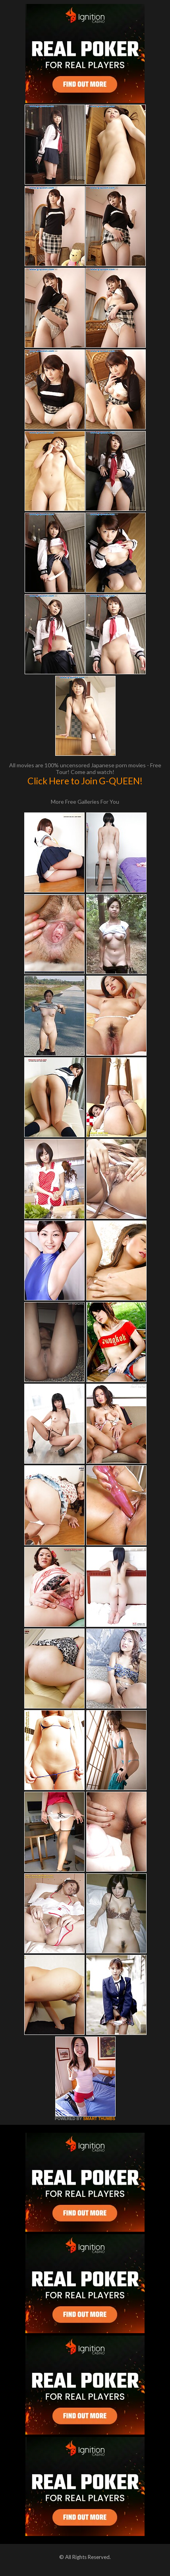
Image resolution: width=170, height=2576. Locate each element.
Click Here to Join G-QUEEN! (85, 780)
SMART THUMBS (99, 2118)
